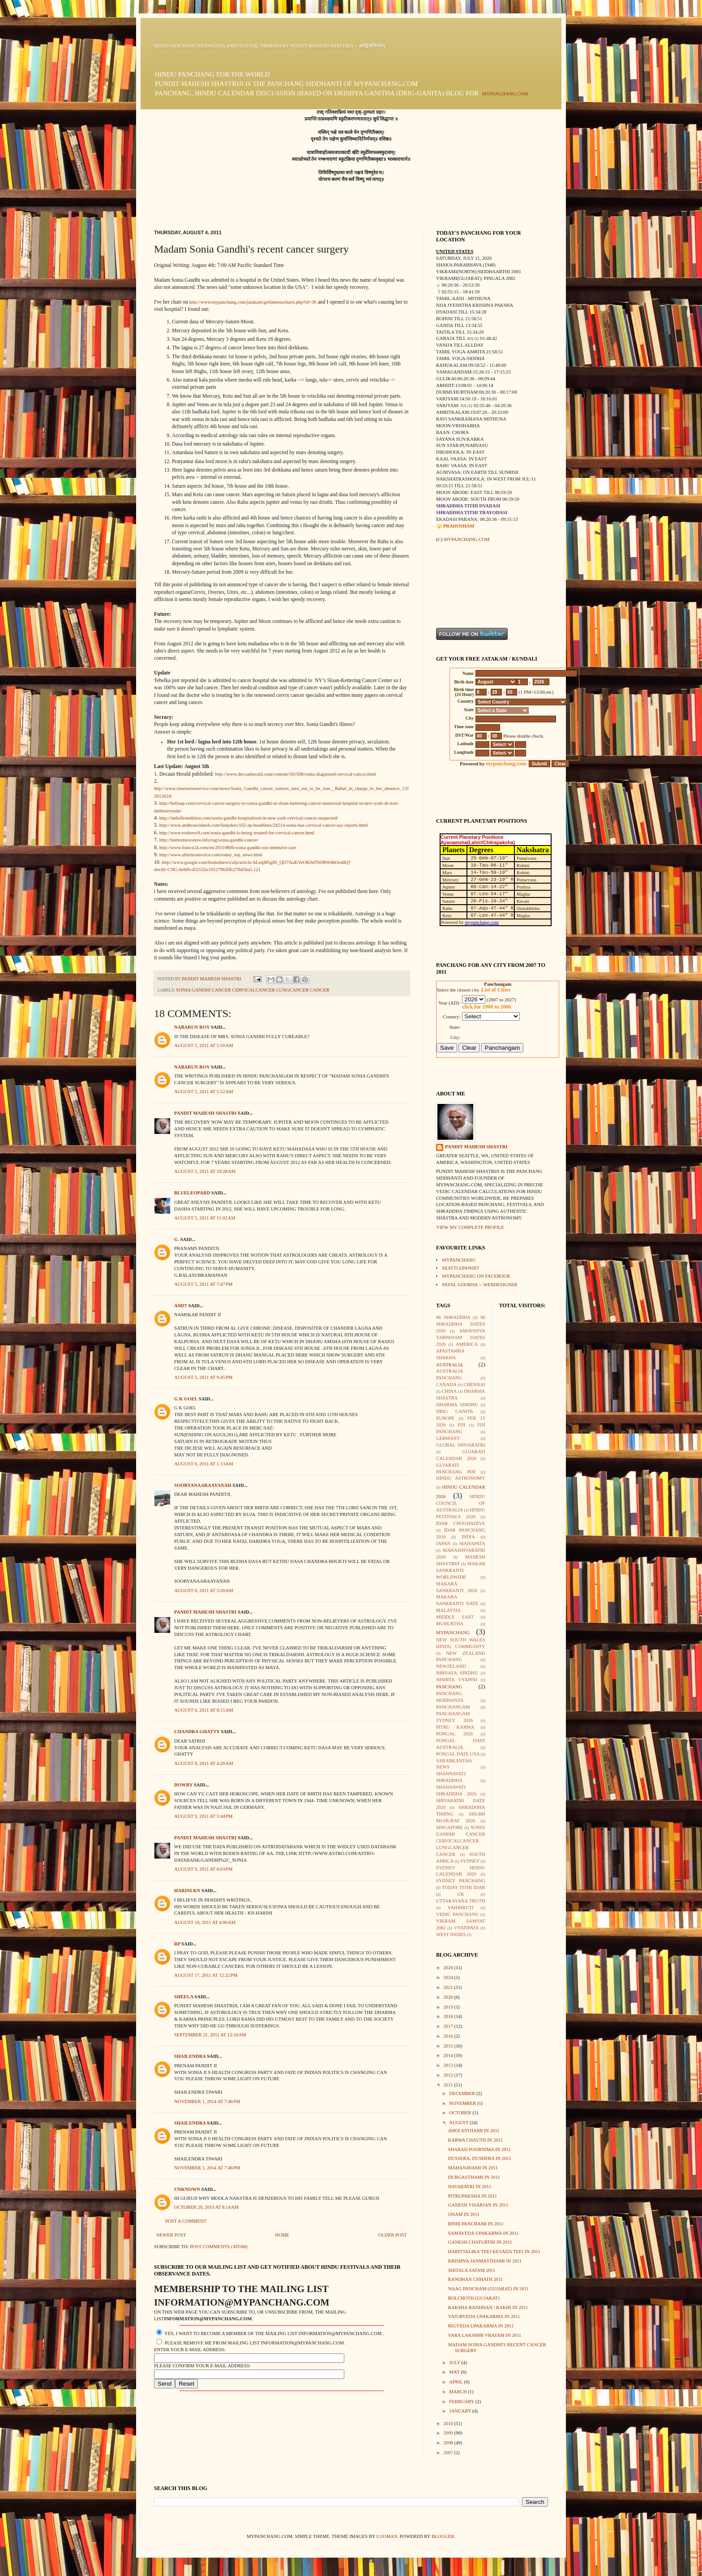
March (458, 2391)
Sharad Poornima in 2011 (479, 2149)
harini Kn (187, 1890)
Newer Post (171, 2235)
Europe (445, 1418)
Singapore (449, 1827)
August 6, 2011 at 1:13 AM (203, 1463)
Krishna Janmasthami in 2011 (485, 2260)
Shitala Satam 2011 (472, 2270)
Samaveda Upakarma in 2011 (483, 2233)
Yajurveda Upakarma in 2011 (484, 2316)
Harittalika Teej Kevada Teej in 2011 (494, 2251)
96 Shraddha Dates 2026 (460, 1324)
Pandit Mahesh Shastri (205, 1113)
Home (282, 2235)
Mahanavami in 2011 (473, 2167)
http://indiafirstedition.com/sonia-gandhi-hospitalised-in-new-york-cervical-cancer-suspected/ (248, 818)
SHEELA (183, 1996)
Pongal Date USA (457, 1754)
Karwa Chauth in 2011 (475, 2140)
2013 (448, 2065)
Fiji (461, 1424)
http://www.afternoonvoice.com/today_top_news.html (210, 854)
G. (176, 1239)
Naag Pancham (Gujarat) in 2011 (488, 2288)
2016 (448, 2036)
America (467, 1344)
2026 (448, 1967)
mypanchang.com (505, 93)
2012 (448, 2075)
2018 (448, 2016)
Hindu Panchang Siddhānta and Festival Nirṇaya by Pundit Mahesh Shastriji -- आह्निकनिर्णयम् (269, 45)
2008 (448, 2442)
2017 (448, 2026)
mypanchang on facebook (476, 1276)
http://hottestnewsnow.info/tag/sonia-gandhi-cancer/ (209, 839)
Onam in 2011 (463, 2214)
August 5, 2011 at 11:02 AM (204, 1217)
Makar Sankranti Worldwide (460, 1570)
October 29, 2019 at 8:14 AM (206, 2207)
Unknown (187, 2189)
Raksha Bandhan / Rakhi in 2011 (488, 2307)
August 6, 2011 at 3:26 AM (203, 1590)
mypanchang (458, 1260)
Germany (448, 1438)
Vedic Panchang (457, 1914)
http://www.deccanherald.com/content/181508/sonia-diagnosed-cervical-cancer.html (295, 774)
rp (177, 1943)
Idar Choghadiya (460, 1523)
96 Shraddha (453, 1317)
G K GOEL (185, 1398)
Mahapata (472, 1543)
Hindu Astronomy (460, 1478)
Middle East (455, 1616)
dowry (183, 1784)
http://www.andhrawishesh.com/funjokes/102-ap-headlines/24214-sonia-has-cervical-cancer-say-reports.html (263, 825)
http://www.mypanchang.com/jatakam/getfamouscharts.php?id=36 (253, 302)
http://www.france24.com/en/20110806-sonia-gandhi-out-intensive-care (227, 847)
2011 (448, 2084)
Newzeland (451, 1666)
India (468, 1536)
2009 (448, 2432)
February (462, 2401)
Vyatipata (466, 1927)
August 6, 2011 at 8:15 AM (203, 1710)
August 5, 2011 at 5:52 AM (203, 1091)
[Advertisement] (464, 585)
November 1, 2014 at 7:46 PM (207, 2101)
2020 (448, 1997)
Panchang (449, 1686)
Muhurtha (449, 1623)
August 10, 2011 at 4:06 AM (204, 1922)
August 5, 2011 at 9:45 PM (203, 1377)
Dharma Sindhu (457, 1404)
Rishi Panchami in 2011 (476, 2223)
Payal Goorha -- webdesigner (479, 1284)
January (460, 2411)
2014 (448, 2055)
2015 (448, 2046)
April (456, 2381)
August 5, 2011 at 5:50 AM (203, 1045)
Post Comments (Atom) (219, 2246)
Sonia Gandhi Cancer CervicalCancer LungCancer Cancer (252, 989)
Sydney (469, 1861)
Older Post (392, 2235)
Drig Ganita (454, 1411)
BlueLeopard (192, 1192)
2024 (448, 1977)
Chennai (474, 1384)
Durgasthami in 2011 (474, 2177)
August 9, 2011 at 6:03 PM (203, 1869)
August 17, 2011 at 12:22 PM (205, 1975)
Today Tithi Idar (463, 1887)
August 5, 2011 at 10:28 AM (204, 1171)
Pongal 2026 (454, 1733)
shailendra (189, 2056)
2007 (448, 2452)
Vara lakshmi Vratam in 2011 (485, 2335)
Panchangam (453, 1706)
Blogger (443, 2536)
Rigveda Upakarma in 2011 (481, 2325)
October (460, 2112)
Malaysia (448, 1610)
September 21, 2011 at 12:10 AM (210, 2034)
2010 (448, 2423)
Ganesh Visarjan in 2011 (478, 2204)
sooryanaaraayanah (202, 1485)
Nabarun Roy (192, 1027)
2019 (448, 2007)
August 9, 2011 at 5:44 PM (203, 1816)
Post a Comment (185, 2221)
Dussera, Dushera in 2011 (479, 2158)
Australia (449, 1364)
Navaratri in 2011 (469, 2186)
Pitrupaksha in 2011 (472, 2196)
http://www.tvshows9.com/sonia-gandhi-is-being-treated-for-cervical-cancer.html (236, 832)
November (463, 2103)
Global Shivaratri (460, 1445)
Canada (446, 1384)
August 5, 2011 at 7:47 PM (203, 1284)
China (449, 1391)
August (459, 2122)
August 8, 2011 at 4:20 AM (203, 1763)
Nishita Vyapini (456, 1679)
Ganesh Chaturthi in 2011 (480, 2242)
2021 (448, 1987)
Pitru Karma (455, 1727)
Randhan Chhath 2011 (475, 2279)
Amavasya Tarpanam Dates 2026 (460, 1337)
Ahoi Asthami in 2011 (474, 2130)
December (462, 2093)
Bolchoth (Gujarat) (474, 2298)
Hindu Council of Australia (460, 1503)
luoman (387, 2536)
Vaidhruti (461, 1907)
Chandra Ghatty (197, 1731)
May (455, 2372)
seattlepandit (460, 1268)
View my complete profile (470, 1227)
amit (180, 1305)
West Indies (451, 1934)
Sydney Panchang (460, 1880)
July (455, 2362)
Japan (443, 1543)
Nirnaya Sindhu (457, 1672)
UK (460, 1894)
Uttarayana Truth (460, 1900)
